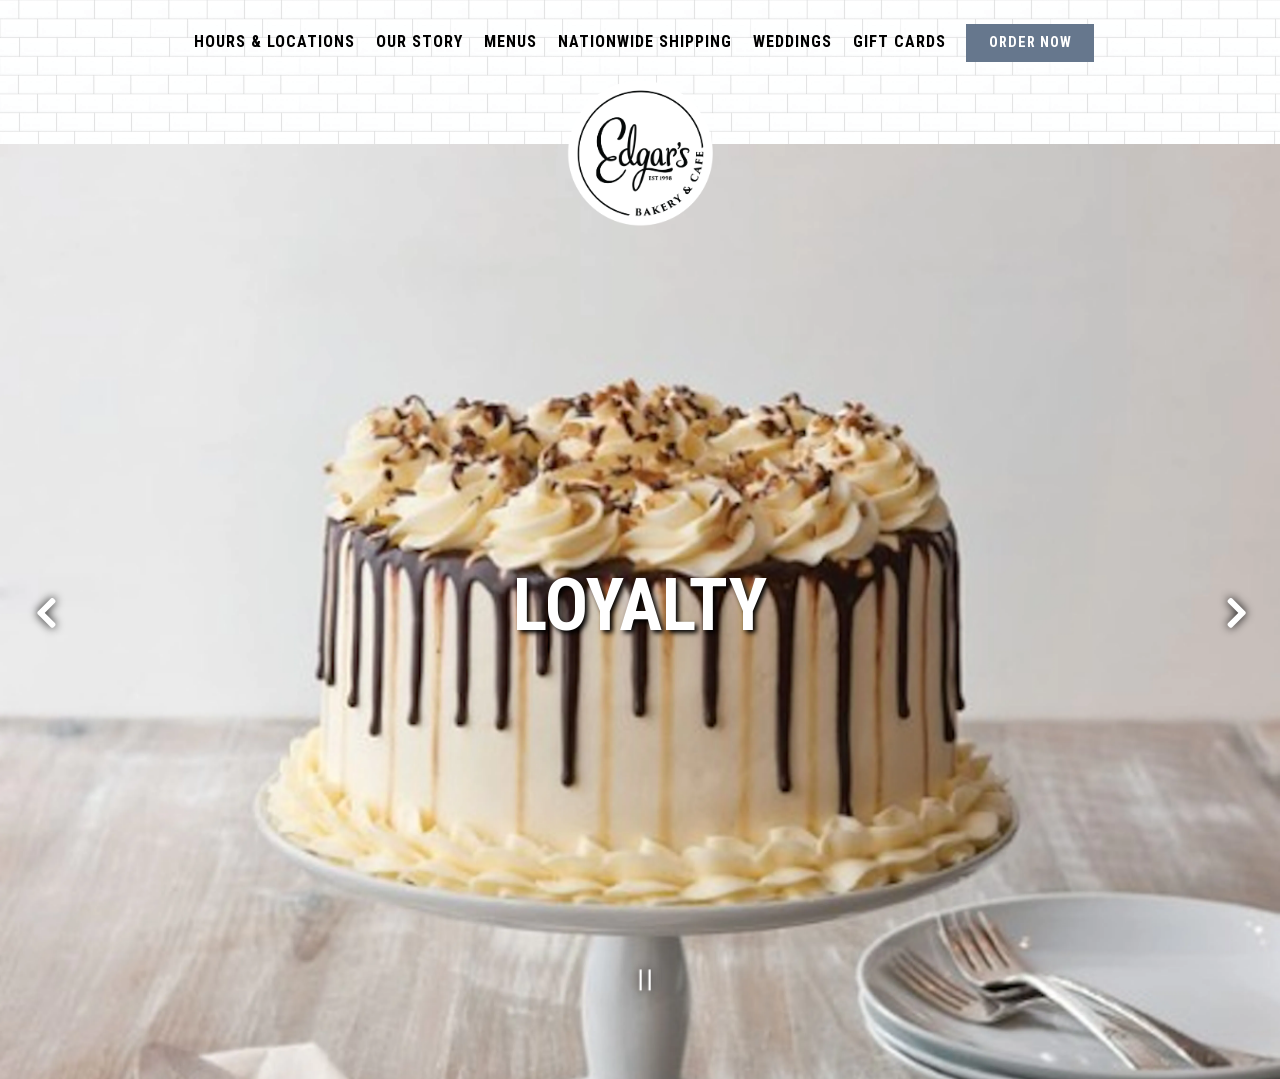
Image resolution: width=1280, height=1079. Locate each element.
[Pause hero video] (639, 975)
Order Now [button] (1030, 42)
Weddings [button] (792, 41)
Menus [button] (510, 41)
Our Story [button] (419, 41)
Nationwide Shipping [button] (645, 41)
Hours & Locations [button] (274, 41)
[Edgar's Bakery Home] (640, 153)
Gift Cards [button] (899, 41)
